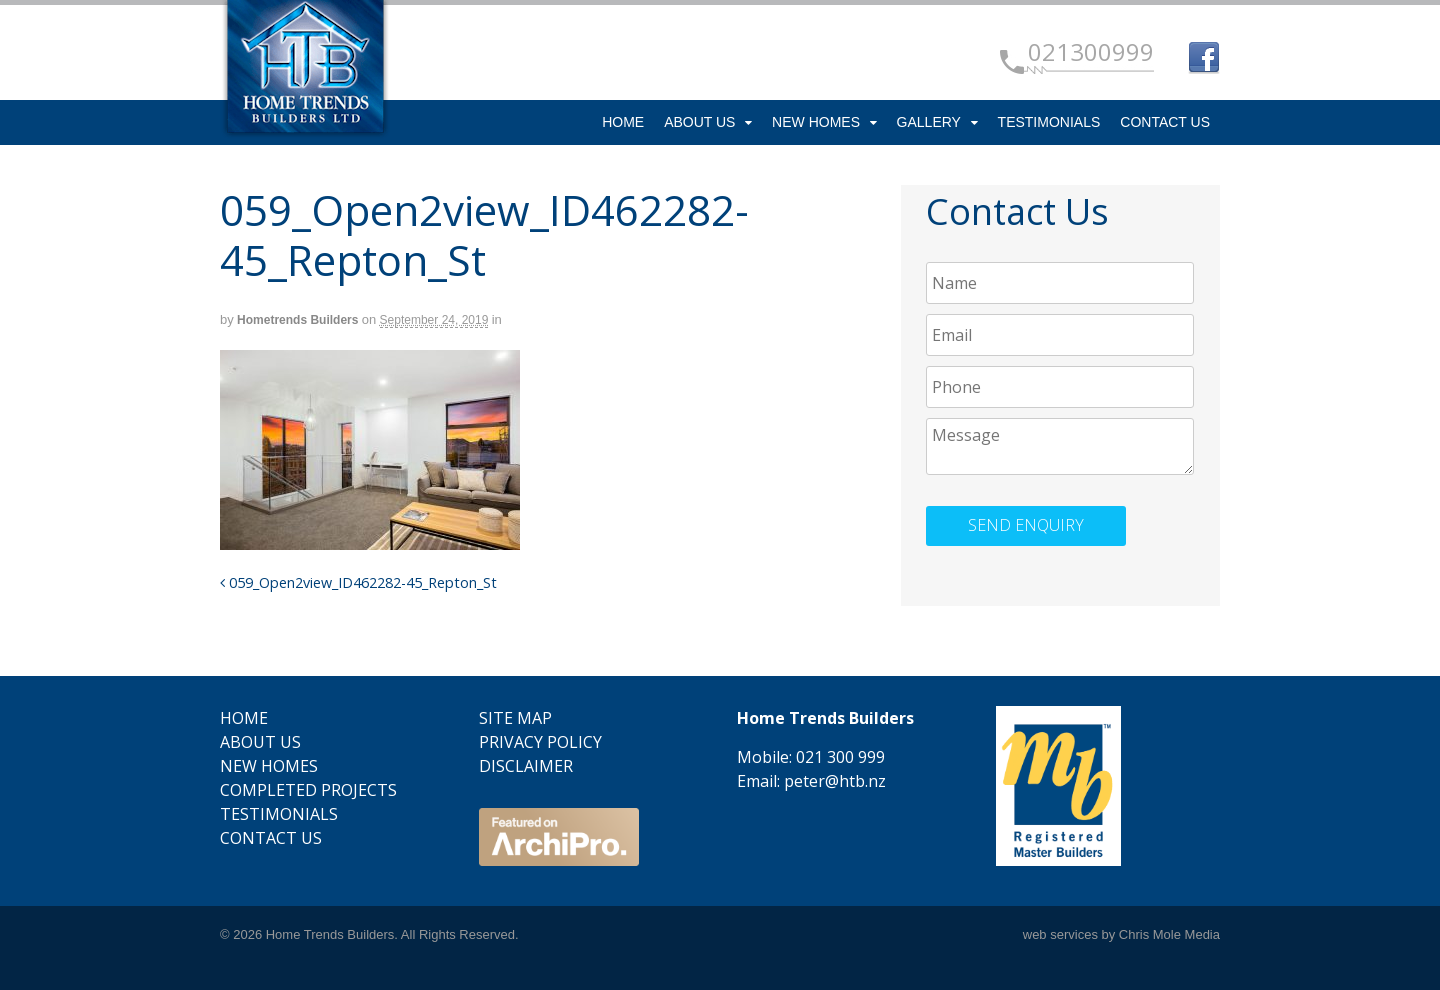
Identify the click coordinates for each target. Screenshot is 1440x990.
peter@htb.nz (835, 781)
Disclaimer (526, 766)
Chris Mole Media (1169, 934)
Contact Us (1165, 122)
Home (623, 122)
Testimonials (1049, 122)
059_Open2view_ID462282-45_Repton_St (358, 582)
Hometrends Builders (297, 320)
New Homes (816, 122)
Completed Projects (308, 790)
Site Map (515, 718)
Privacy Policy (540, 742)
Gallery (929, 122)
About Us (699, 122)
